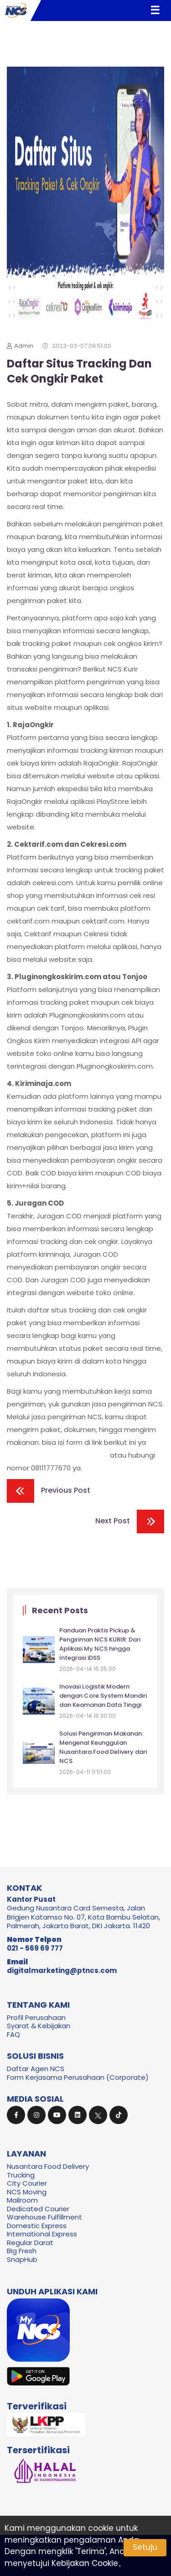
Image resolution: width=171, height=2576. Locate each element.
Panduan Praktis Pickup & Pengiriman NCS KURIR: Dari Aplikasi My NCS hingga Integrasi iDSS (99, 1644)
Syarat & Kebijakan (38, 2025)
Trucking (21, 2175)
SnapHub (22, 2259)
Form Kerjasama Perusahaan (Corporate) (78, 2077)
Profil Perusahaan (36, 2017)
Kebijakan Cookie (85, 2563)
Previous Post (48, 1491)
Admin (20, 345)
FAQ (13, 2034)
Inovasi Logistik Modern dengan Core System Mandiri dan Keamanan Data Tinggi (103, 1695)
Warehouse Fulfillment (44, 2217)
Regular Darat (30, 2242)
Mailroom (22, 2200)
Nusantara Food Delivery (48, 2166)
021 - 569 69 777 (35, 1948)
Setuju (145, 2547)
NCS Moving (27, 2192)
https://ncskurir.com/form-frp (57, 1455)
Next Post (129, 1521)
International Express (42, 2234)
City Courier (27, 2183)
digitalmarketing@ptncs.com (62, 1970)
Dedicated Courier (38, 2209)
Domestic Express (37, 2225)
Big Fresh (21, 2251)
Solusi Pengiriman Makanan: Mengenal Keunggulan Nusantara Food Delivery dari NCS (103, 1747)
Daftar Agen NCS (35, 2068)
